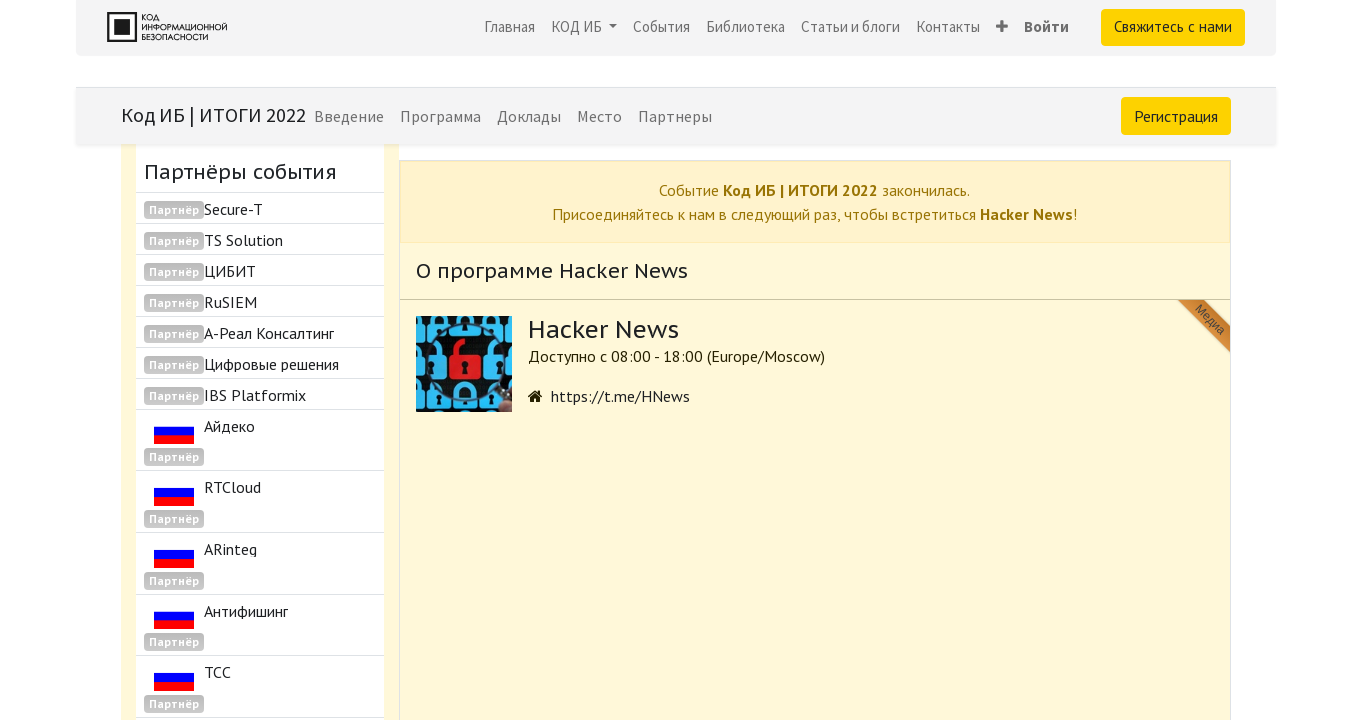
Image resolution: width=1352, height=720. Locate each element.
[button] (1002, 27)
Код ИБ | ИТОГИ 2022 (213, 114)
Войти (1046, 26)
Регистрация (1176, 116)
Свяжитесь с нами (1173, 26)
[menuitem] (509, 27)
